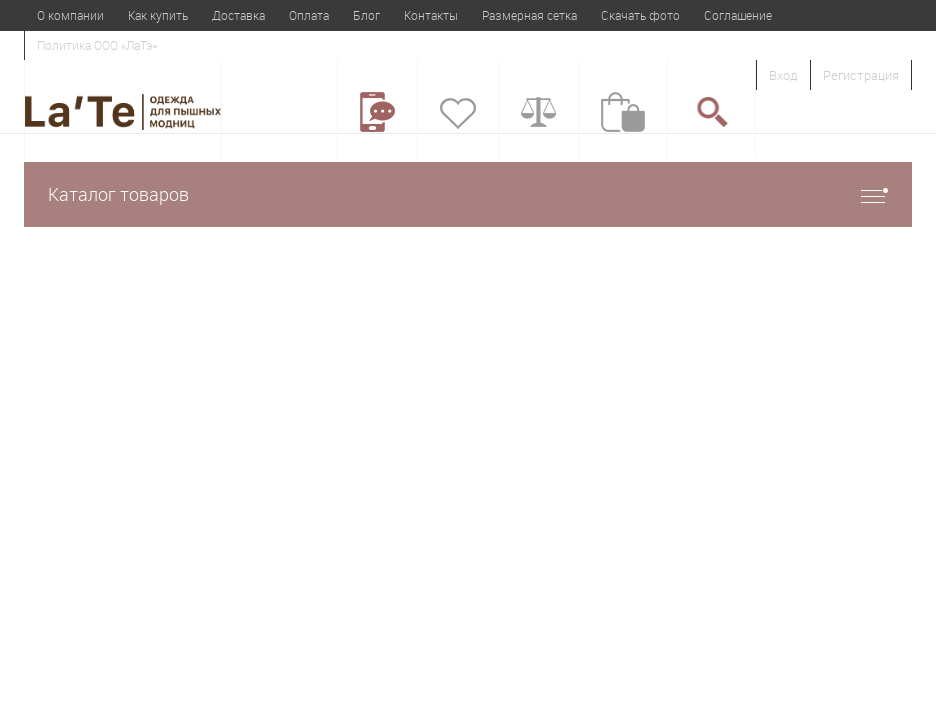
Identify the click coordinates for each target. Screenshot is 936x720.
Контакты (431, 15)
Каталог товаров (468, 194)
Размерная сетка (529, 15)
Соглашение (738, 15)
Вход (783, 75)
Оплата (309, 15)
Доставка (238, 15)
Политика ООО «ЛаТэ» (97, 45)
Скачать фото (640, 15)
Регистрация (861, 75)
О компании (70, 15)
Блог (366, 15)
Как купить (158, 15)
